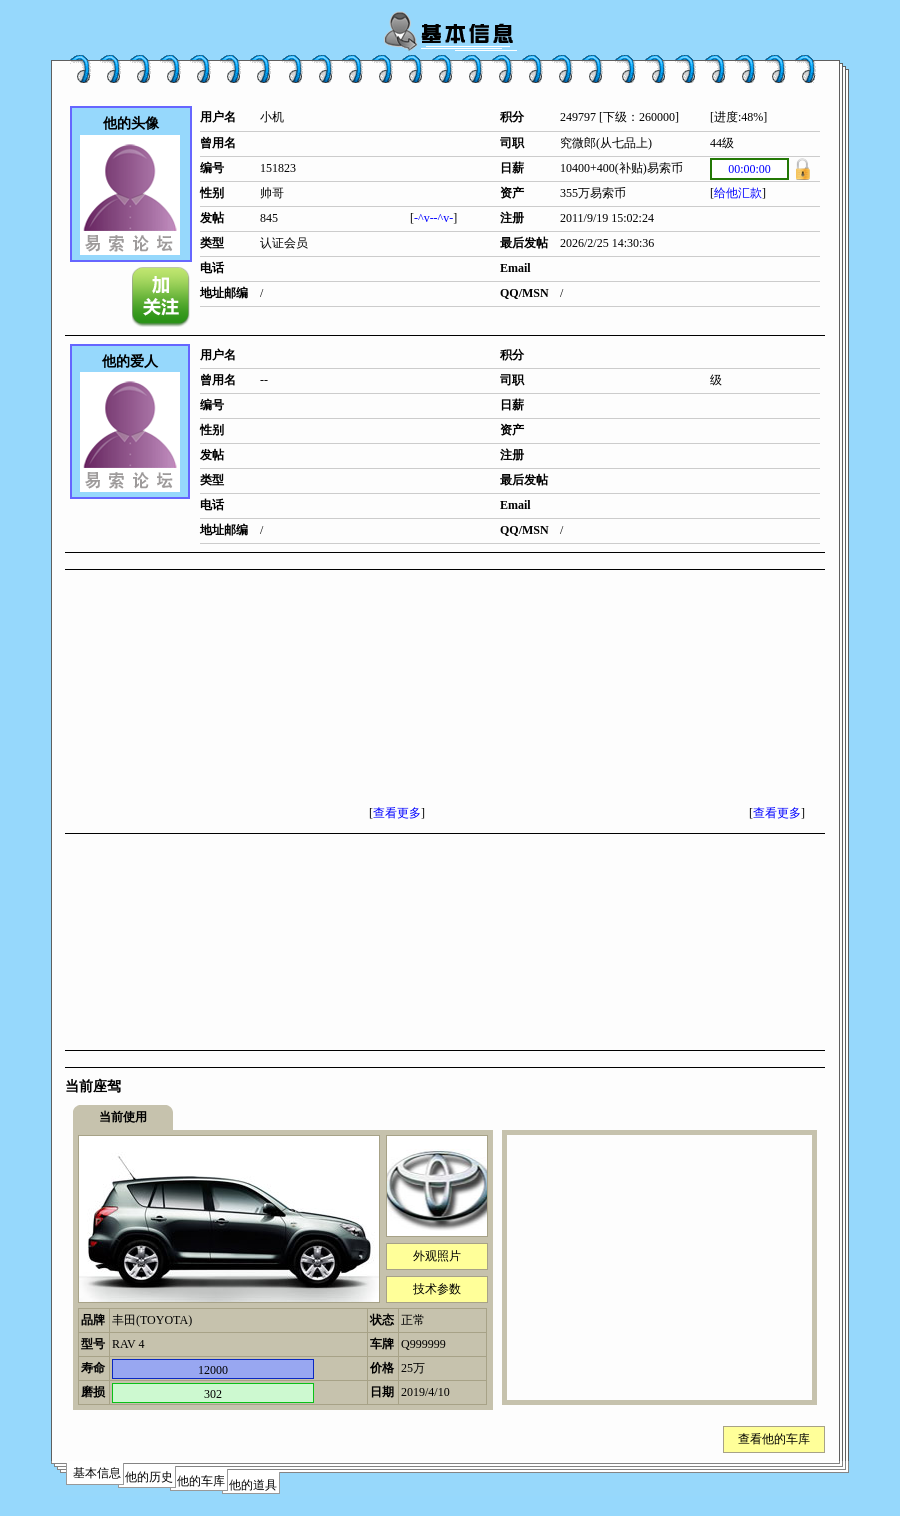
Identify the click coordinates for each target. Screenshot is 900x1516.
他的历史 (149, 1477)
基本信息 (97, 1473)
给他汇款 (738, 193)
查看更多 (397, 813)
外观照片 (437, 1256)
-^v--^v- (433, 218)
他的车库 (201, 1481)
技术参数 (437, 1289)
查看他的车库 (774, 1439)
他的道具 (253, 1485)
